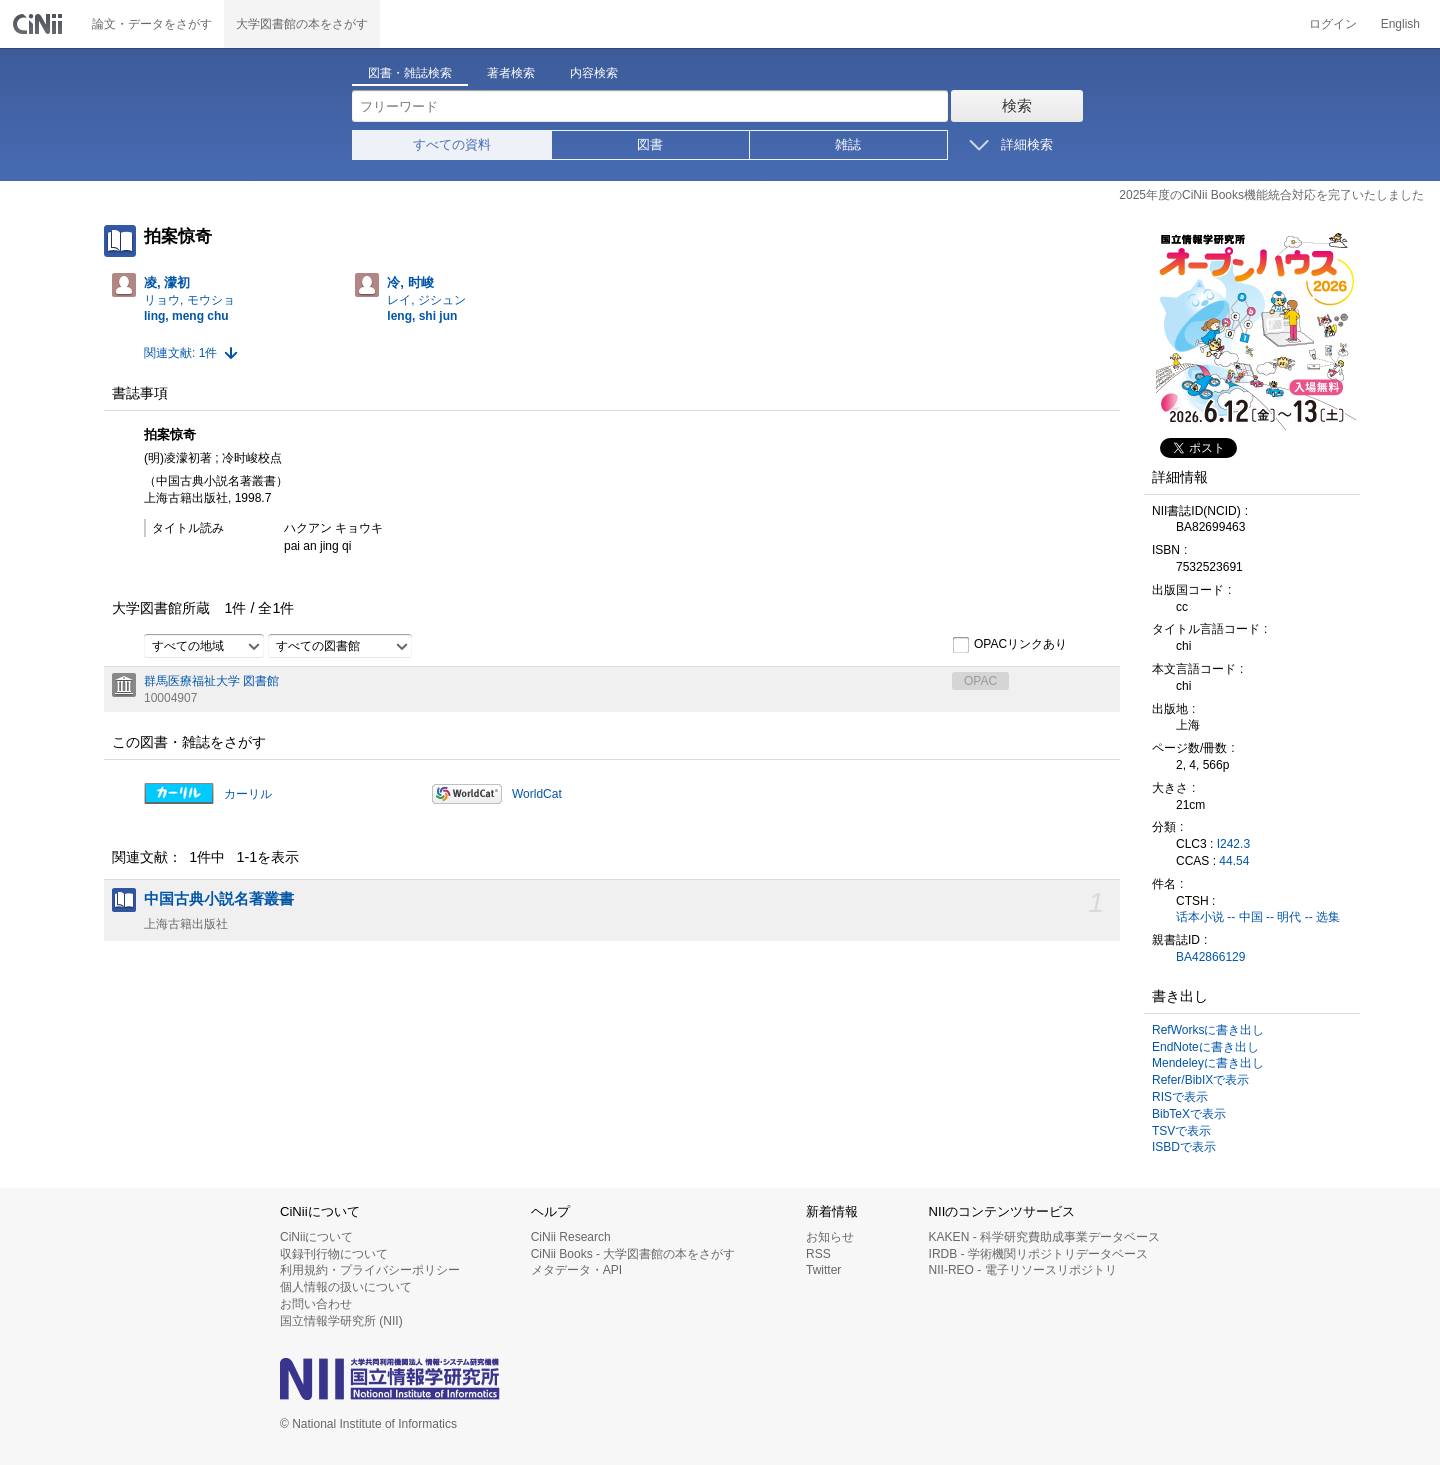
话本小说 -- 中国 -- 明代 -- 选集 (1258, 917)
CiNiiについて (316, 1237)
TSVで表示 (1181, 1131)
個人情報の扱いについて (346, 1287)
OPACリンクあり (1009, 645)
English (1400, 24)
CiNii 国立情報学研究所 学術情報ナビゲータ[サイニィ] (40, 24)
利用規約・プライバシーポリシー (370, 1270)
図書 (650, 144)
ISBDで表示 (1184, 1147)
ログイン (1333, 24)
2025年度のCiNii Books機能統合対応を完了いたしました (1271, 195)
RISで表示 (1180, 1097)
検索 (1017, 105)
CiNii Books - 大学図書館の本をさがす (633, 1254)
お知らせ (830, 1237)
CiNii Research (571, 1237)
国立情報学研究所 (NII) (341, 1321)
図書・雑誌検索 (410, 73)
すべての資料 (452, 144)
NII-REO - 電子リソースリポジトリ (1023, 1270)
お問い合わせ (316, 1304)
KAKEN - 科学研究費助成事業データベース (1044, 1237)
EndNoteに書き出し (1205, 1047)
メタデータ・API (576, 1270)
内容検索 (594, 73)
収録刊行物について (334, 1254)
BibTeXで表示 (1189, 1114)
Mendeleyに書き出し (1208, 1063)
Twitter (823, 1270)
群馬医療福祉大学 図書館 (211, 681)
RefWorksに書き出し (1208, 1030)
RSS (818, 1254)
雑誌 (848, 144)
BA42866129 (1210, 957)
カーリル (248, 794)
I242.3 (1233, 844)
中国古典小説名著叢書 (219, 899)
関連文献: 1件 (180, 353)
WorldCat (537, 794)
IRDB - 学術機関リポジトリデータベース (1038, 1254)
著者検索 (511, 73)
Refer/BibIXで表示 (1200, 1080)
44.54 (1234, 861)
